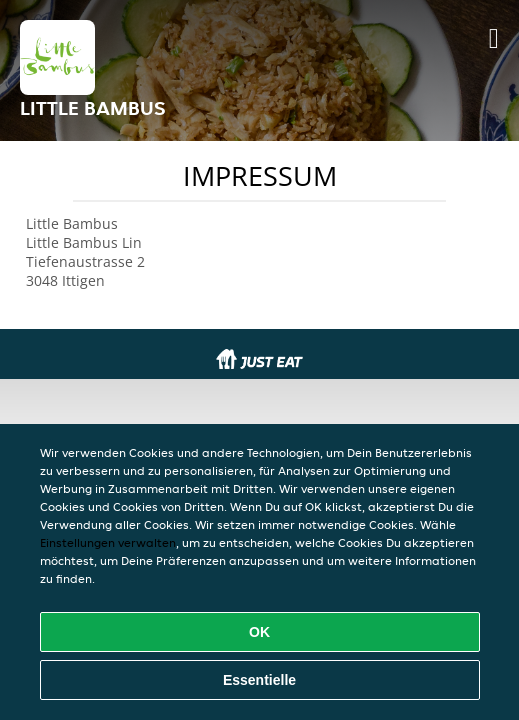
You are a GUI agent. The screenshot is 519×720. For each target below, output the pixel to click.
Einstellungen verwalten (108, 542)
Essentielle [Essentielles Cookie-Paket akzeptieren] (259, 680)
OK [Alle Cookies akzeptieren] (259, 632)
